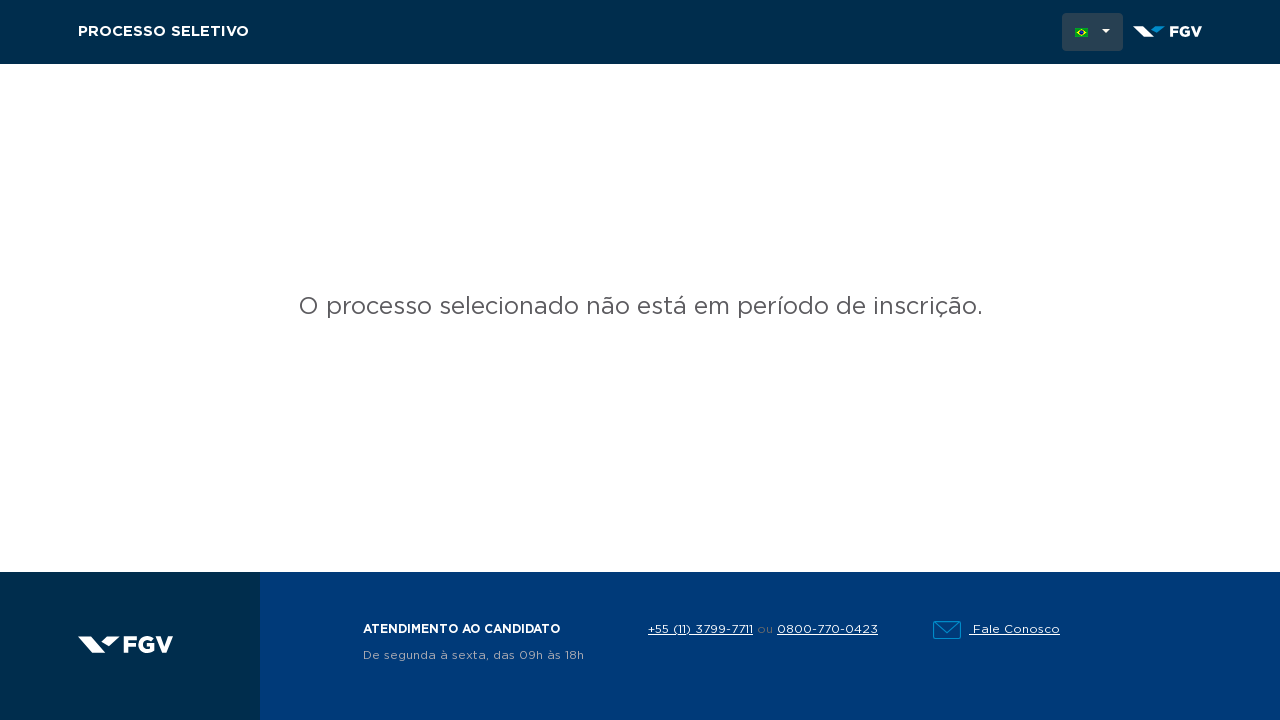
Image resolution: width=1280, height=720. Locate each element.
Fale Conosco (996, 629)
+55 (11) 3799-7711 (700, 629)
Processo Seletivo (163, 31)
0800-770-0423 (827, 629)
